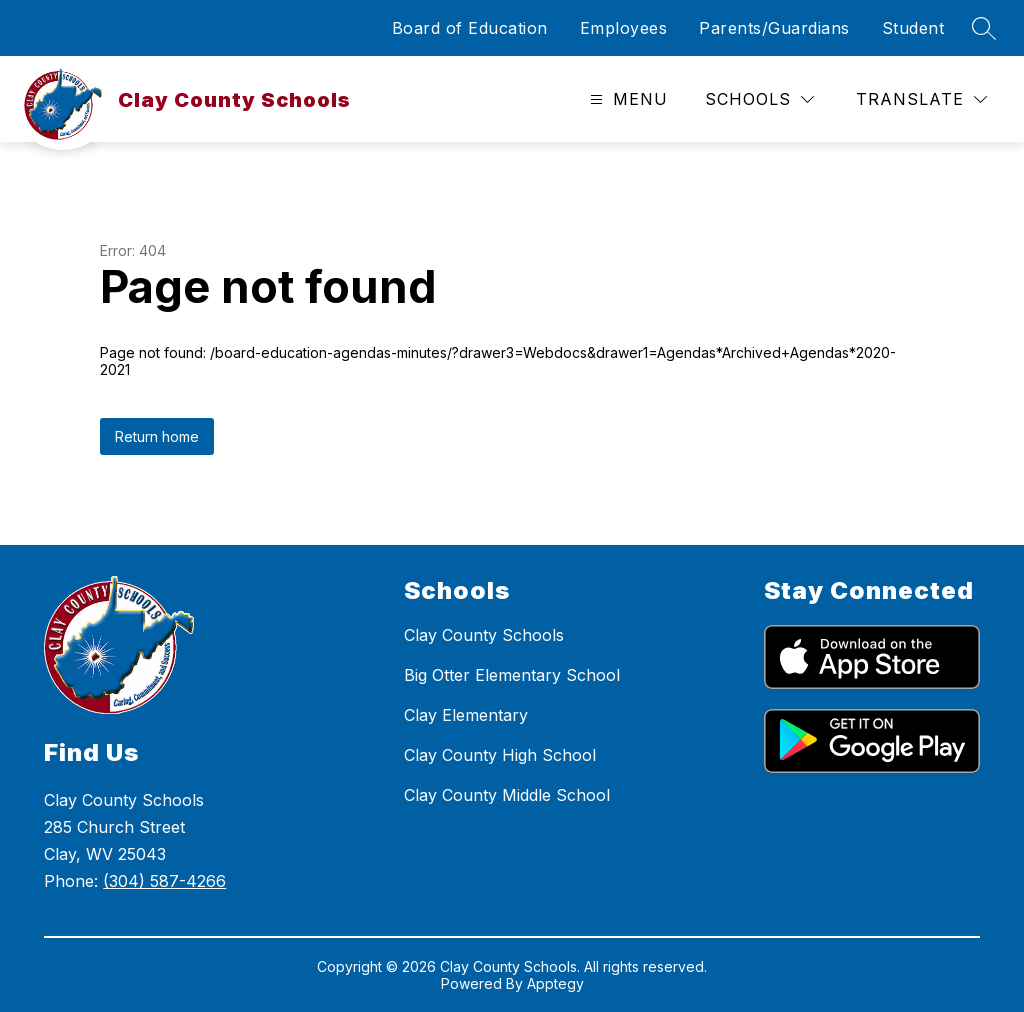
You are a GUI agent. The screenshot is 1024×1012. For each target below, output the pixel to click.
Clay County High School (500, 755)
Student (913, 28)
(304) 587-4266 (164, 881)
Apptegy (555, 983)
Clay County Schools (484, 635)
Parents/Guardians (774, 28)
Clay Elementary (466, 715)
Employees (624, 28)
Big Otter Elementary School (512, 675)
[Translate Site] (921, 99)
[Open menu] (626, 99)
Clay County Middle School (507, 795)
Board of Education (470, 28)
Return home (157, 436)
